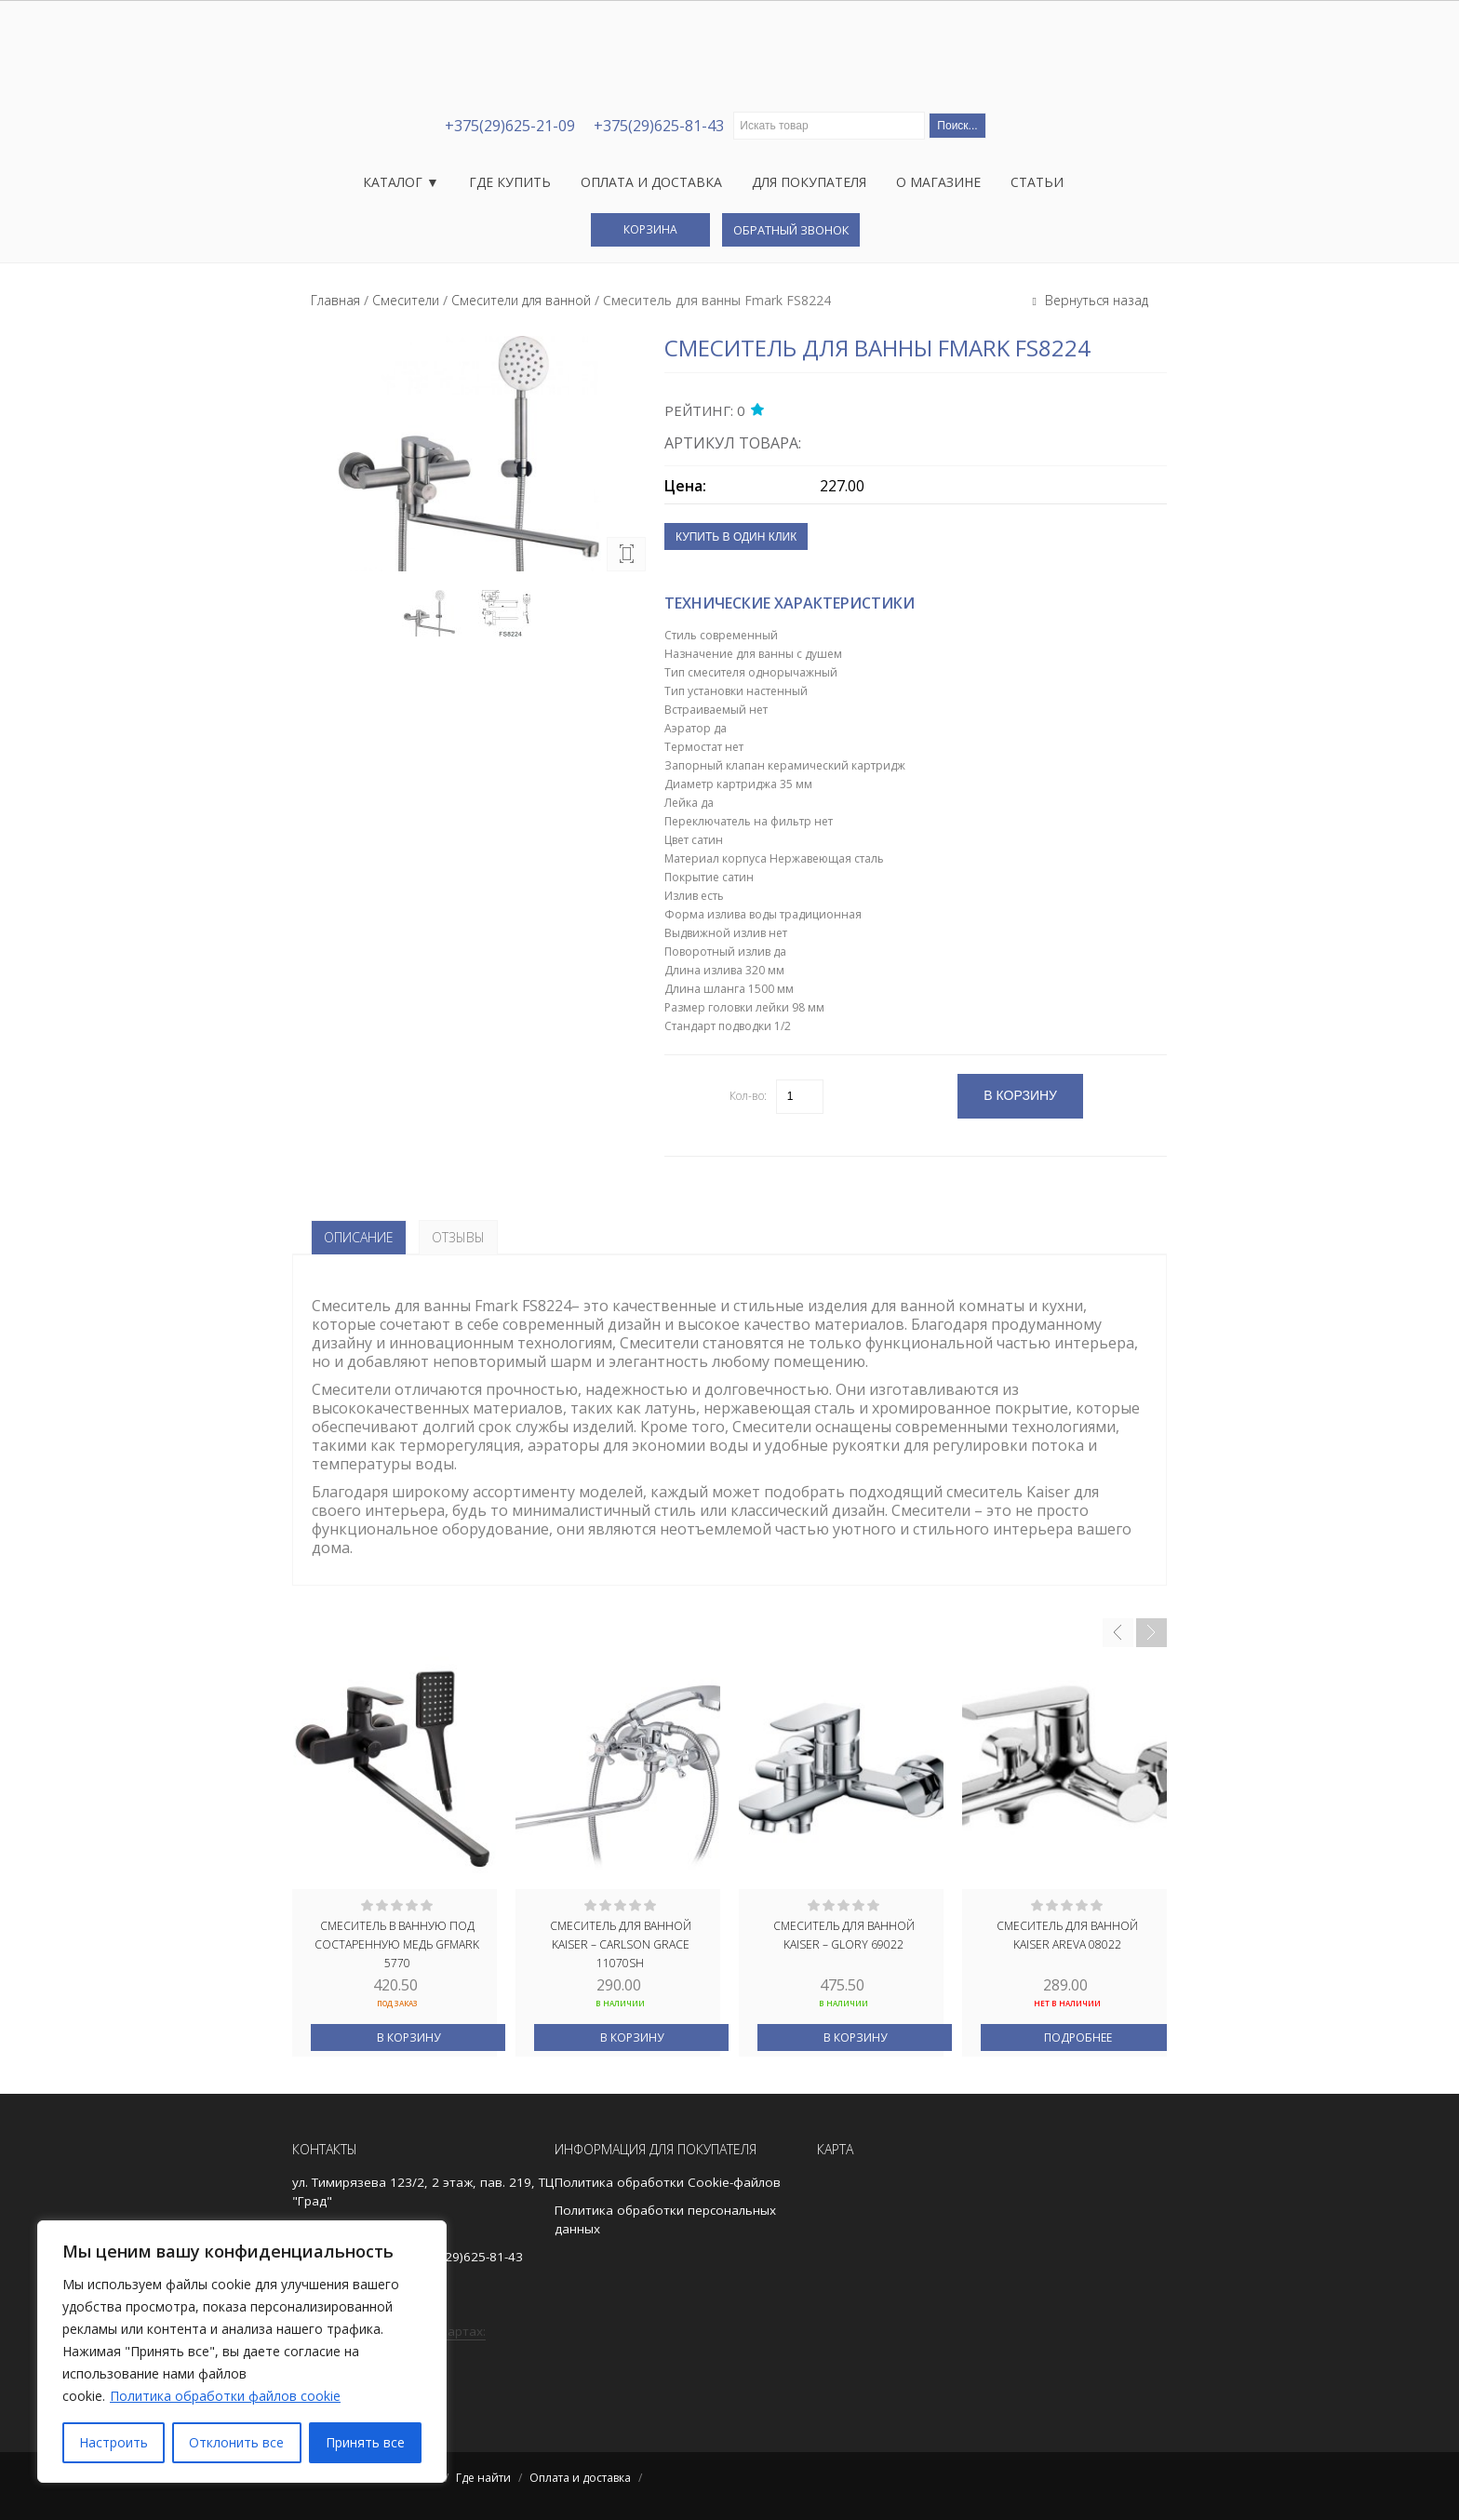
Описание (359, 1237)
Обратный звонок (791, 229)
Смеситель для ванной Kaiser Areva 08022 (1067, 1935)
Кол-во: (748, 1096)
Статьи (1037, 182)
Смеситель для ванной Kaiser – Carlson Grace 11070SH (620, 1943)
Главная (335, 300)
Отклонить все (236, 2442)
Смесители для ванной (521, 300)
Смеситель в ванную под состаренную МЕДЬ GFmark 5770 (397, 1943)
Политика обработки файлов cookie (225, 2396)
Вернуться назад (1094, 300)
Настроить (113, 2442)
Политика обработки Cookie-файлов (668, 2182)
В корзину (408, 2037)
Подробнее (1078, 2037)
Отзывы (458, 1237)
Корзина (650, 229)
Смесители (405, 300)
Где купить (510, 182)
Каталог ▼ (401, 182)
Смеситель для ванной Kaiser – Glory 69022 (844, 1935)
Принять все (365, 2442)
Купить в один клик (736, 536)
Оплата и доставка (651, 182)
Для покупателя (809, 182)
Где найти (483, 2478)
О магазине (938, 182)
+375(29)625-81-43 (659, 125)
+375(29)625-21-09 (510, 125)
